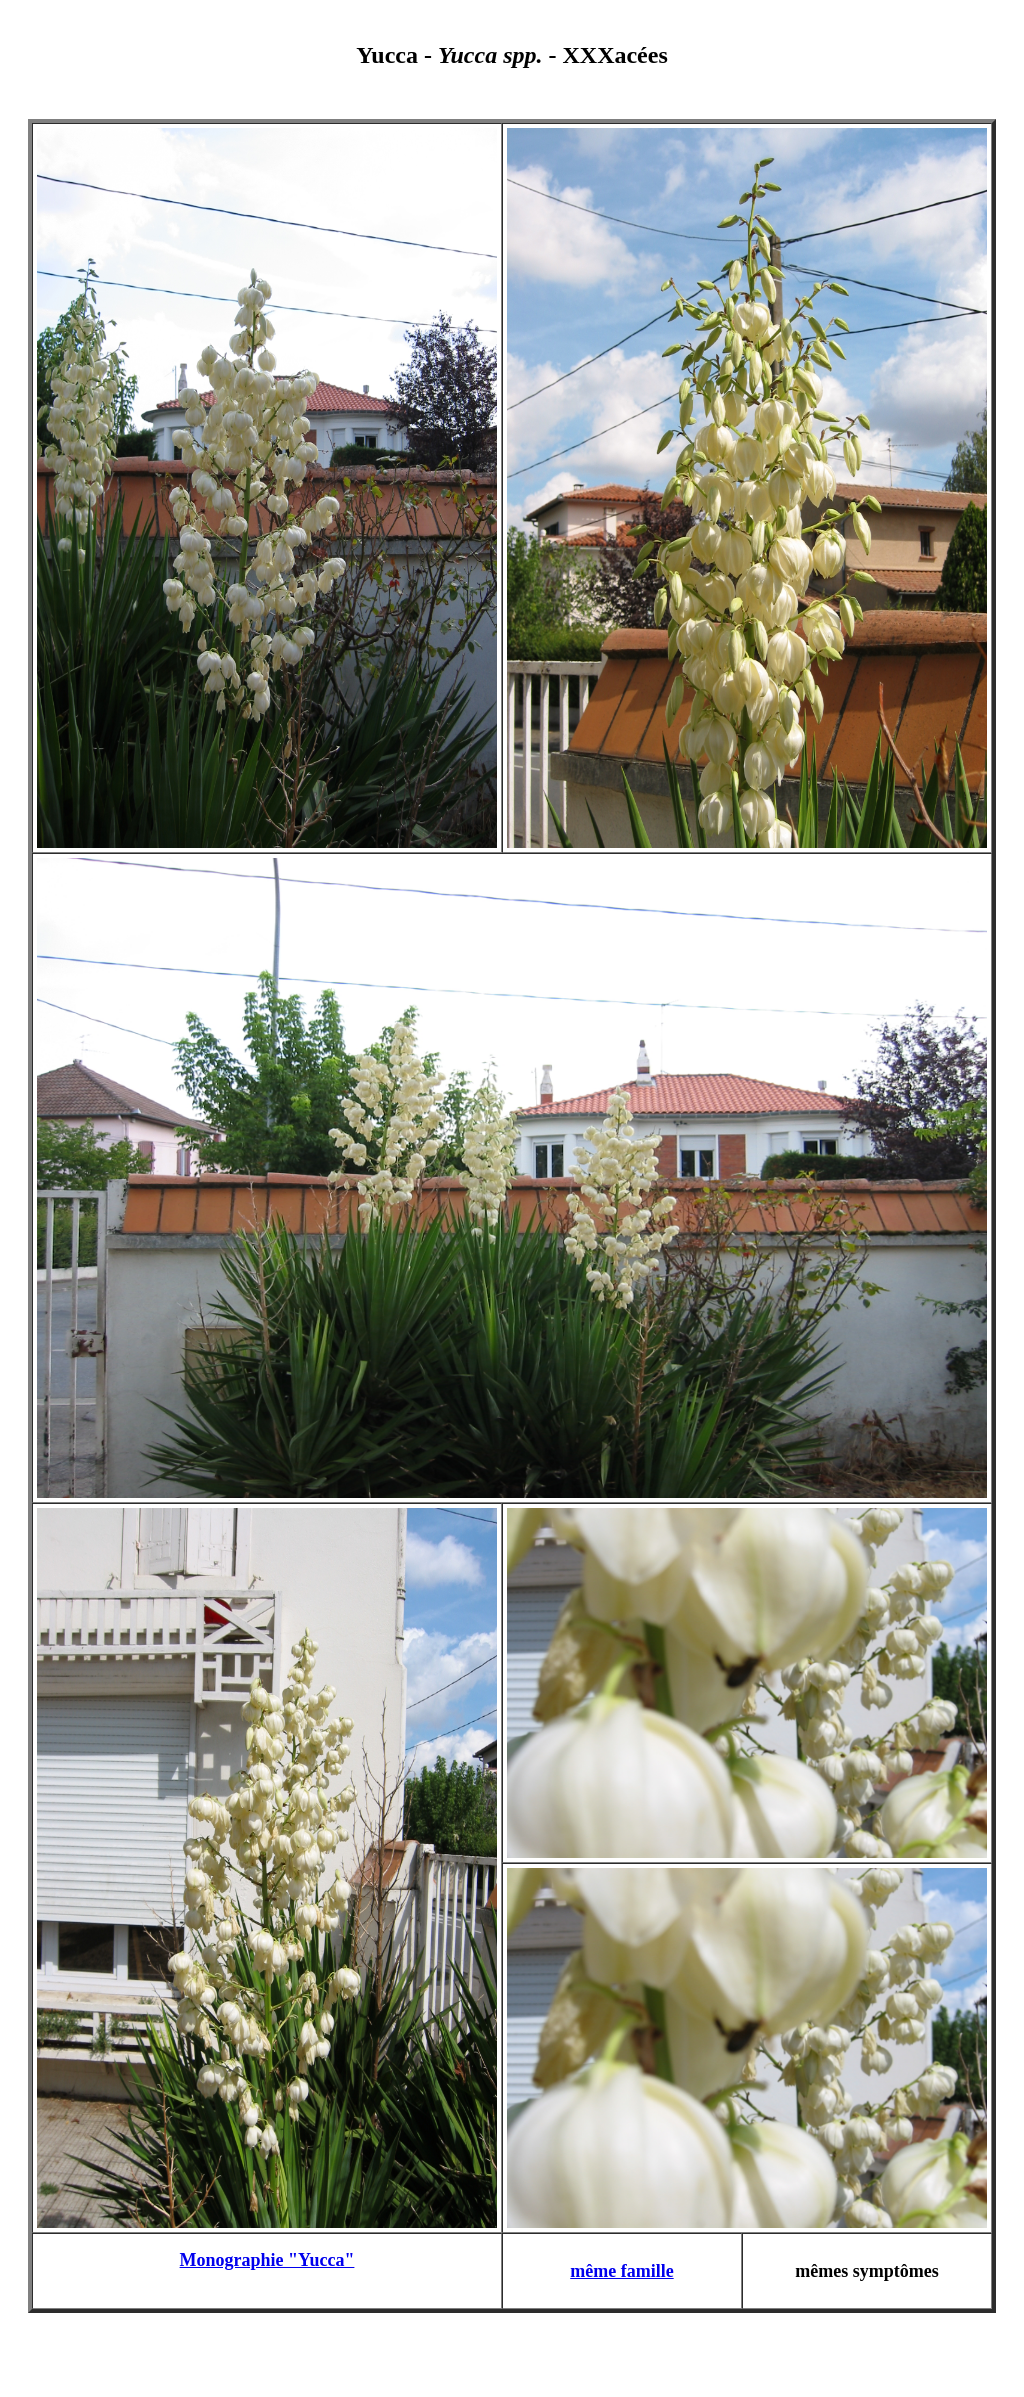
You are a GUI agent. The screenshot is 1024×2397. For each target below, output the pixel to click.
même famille (621, 2271)
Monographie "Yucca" (267, 2260)
